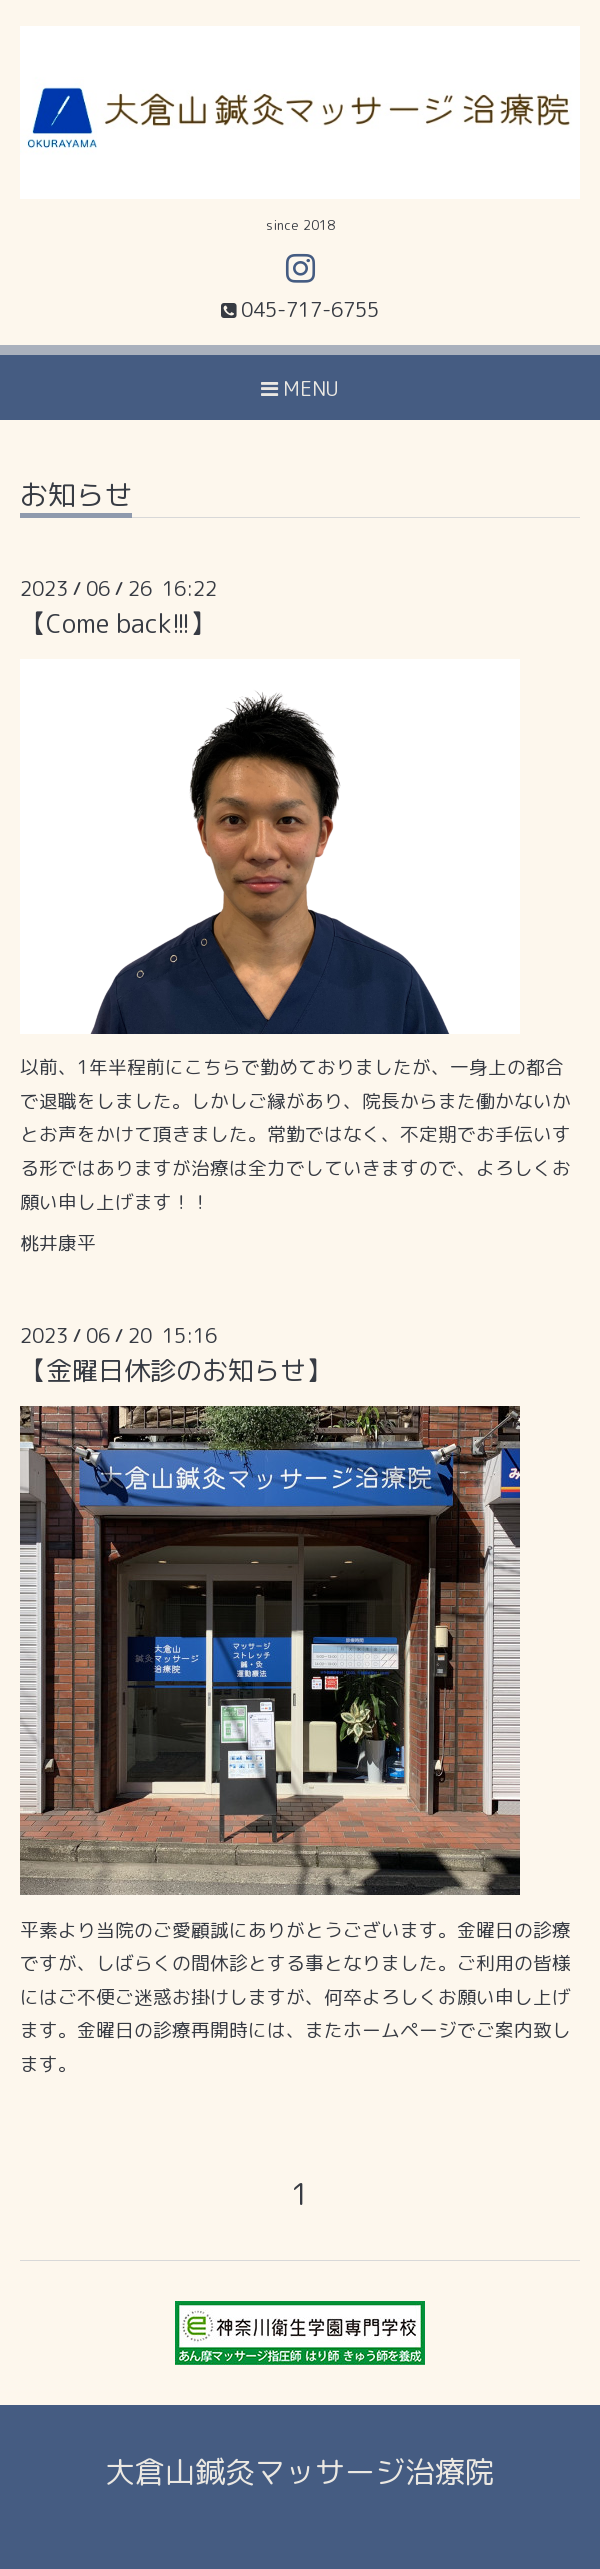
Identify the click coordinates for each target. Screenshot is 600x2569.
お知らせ (76, 497)
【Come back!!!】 (118, 623)
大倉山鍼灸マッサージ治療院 (300, 2472)
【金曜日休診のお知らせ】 (176, 1370)
